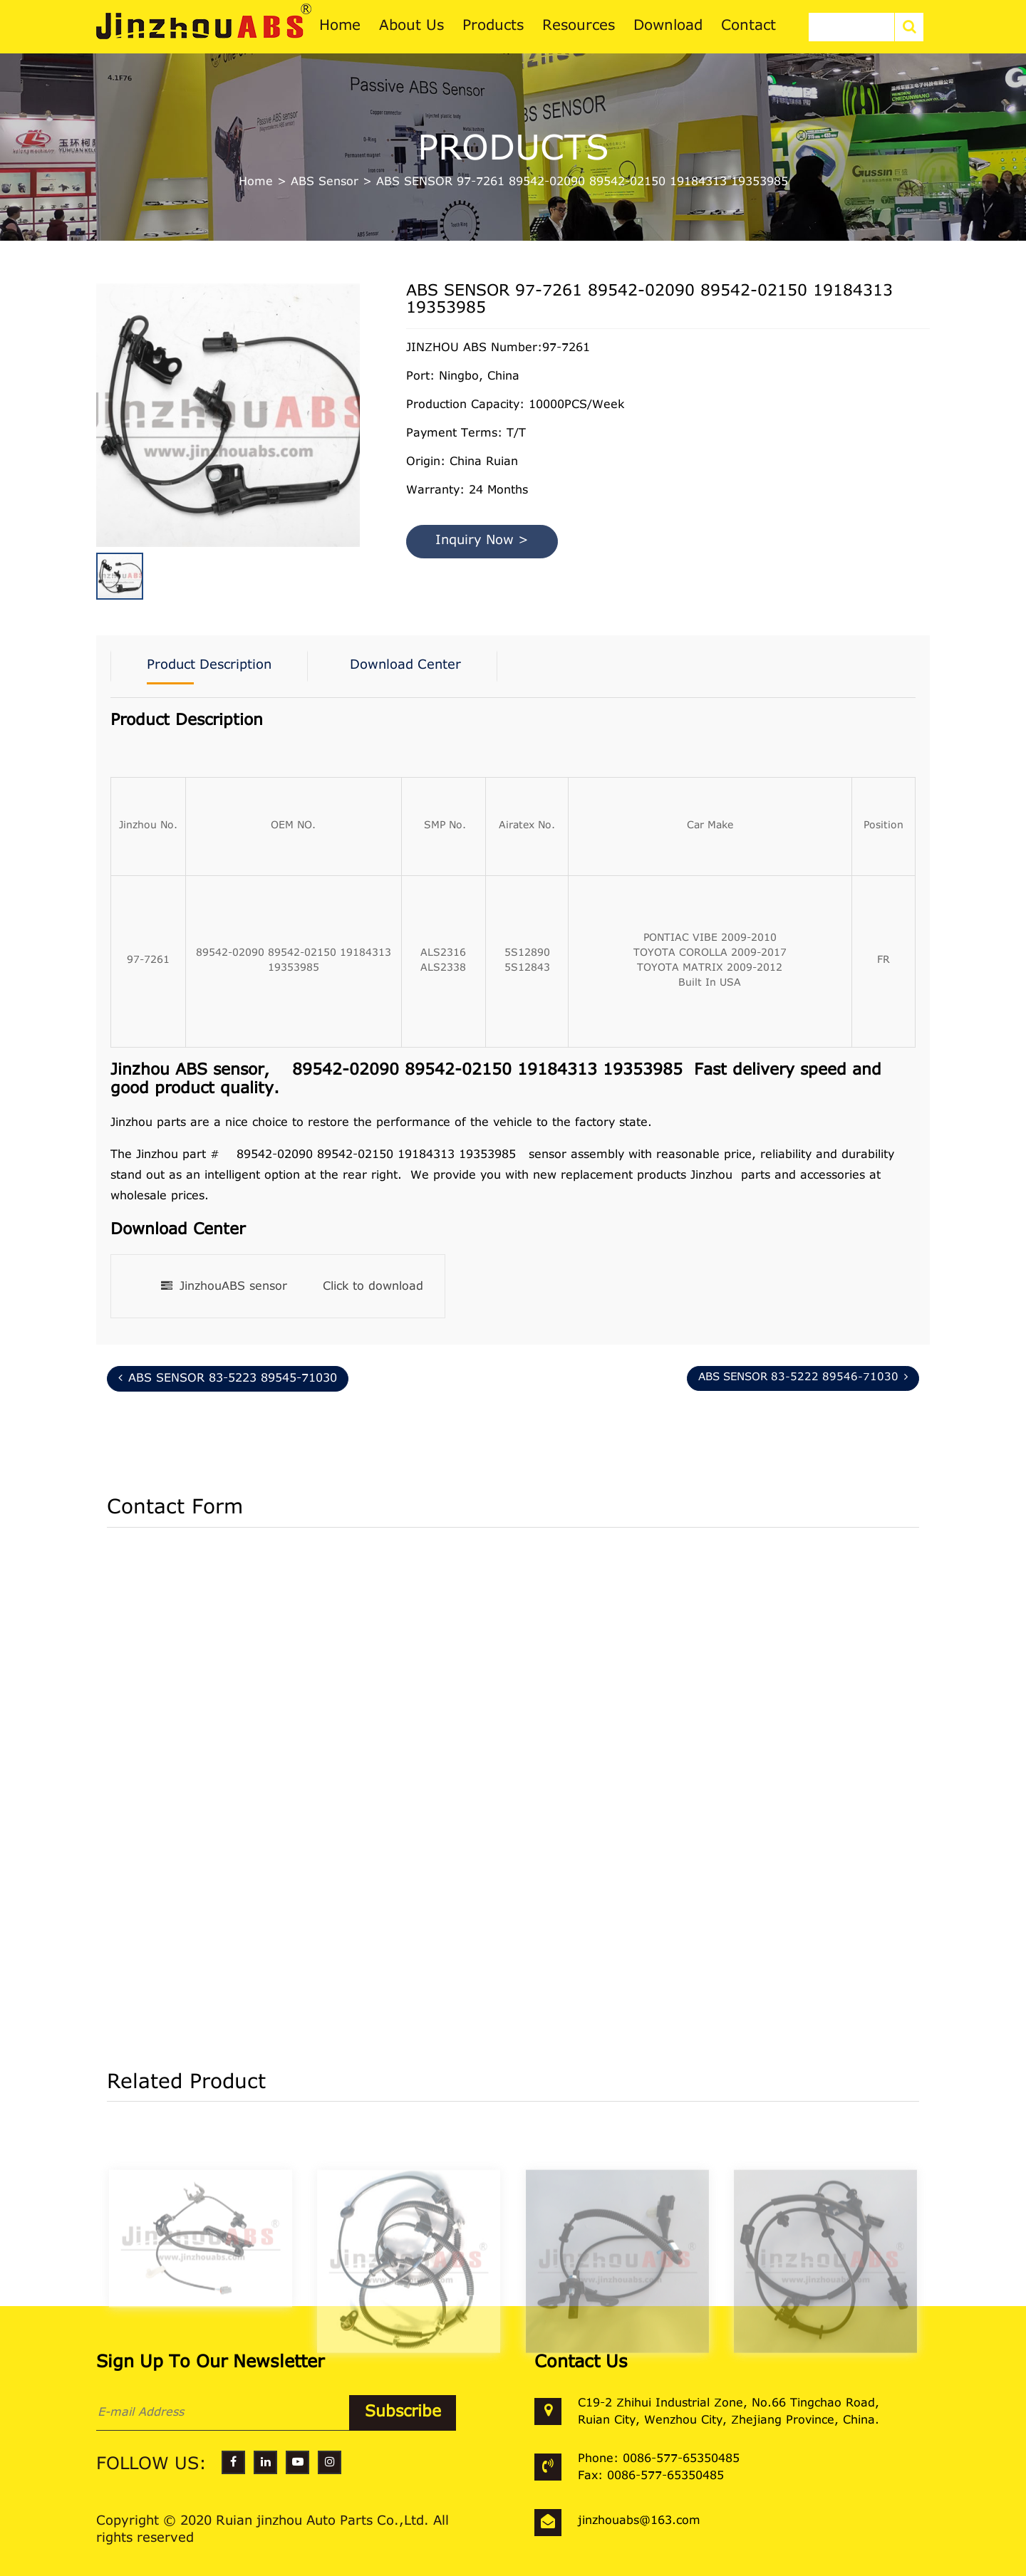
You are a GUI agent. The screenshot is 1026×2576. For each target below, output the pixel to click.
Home (256, 182)
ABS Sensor (324, 182)
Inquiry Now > (482, 541)
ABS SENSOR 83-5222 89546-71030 (803, 1377)
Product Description (209, 665)
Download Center (405, 665)
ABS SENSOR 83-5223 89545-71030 (227, 1378)
